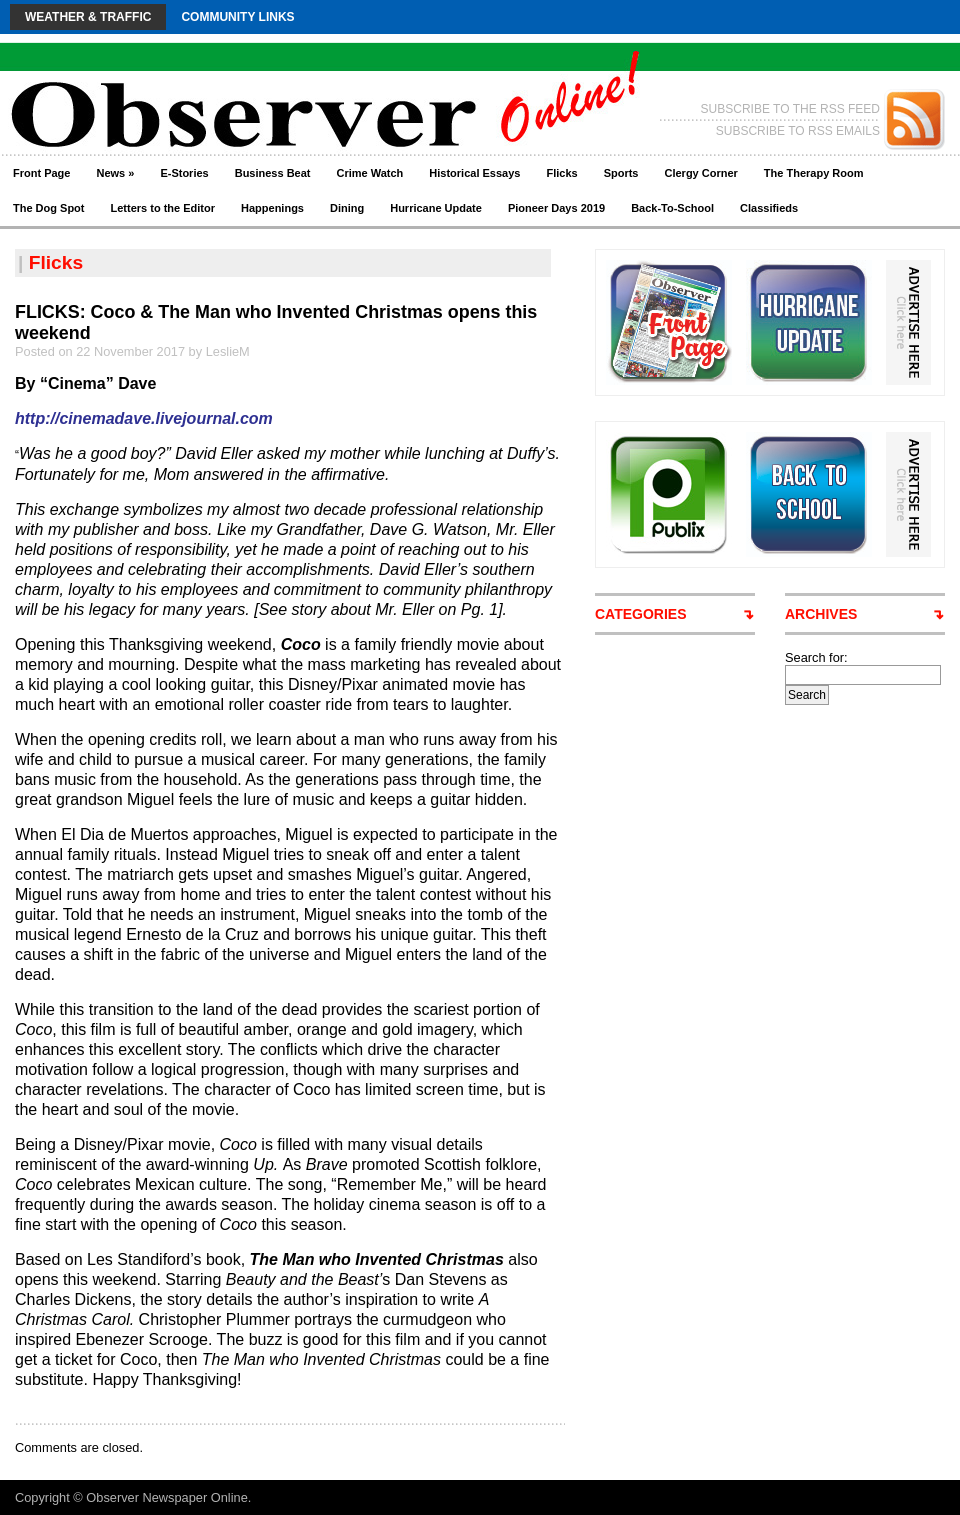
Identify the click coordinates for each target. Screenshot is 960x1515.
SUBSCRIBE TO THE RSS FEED (790, 109)
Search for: (816, 657)
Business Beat (273, 173)
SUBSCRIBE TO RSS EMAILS (798, 131)
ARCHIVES (821, 614)
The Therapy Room (814, 173)
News (115, 173)
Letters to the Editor (163, 208)
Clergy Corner (700, 173)
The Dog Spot (49, 208)
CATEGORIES (641, 614)
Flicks (561, 173)
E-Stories (184, 173)
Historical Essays (474, 173)
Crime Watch (370, 173)
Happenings (272, 208)
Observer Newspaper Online (166, 1497)
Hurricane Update (436, 208)
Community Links (237, 17)
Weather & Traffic (88, 17)
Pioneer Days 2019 (556, 208)
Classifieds (769, 208)
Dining (347, 208)
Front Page (41, 173)
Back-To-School (672, 208)
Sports (621, 173)
